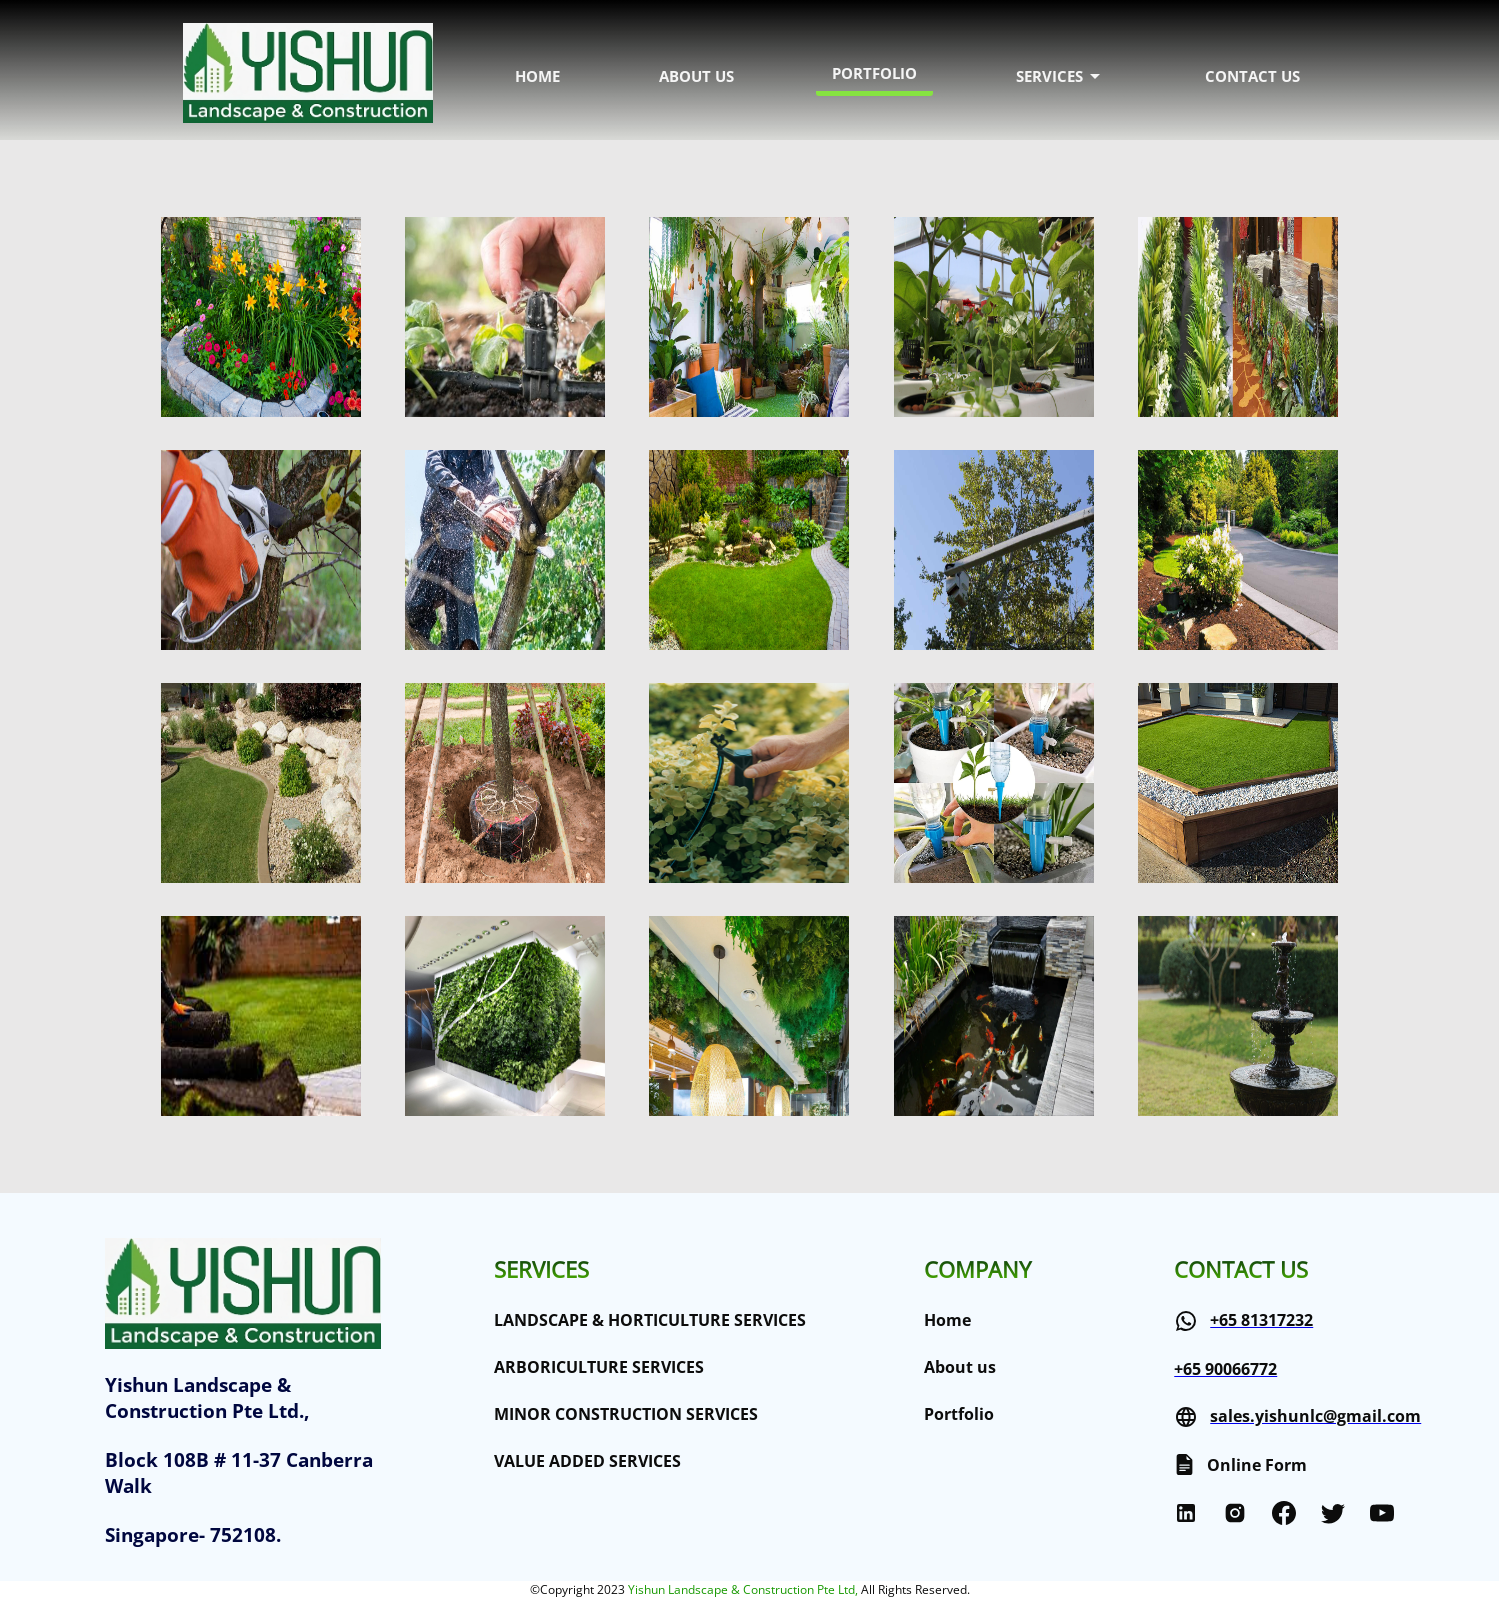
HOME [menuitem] (537, 76)
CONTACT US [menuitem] (1252, 76)
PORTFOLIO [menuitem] (874, 73)
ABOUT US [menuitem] (696, 76)
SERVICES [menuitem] (1061, 76)
